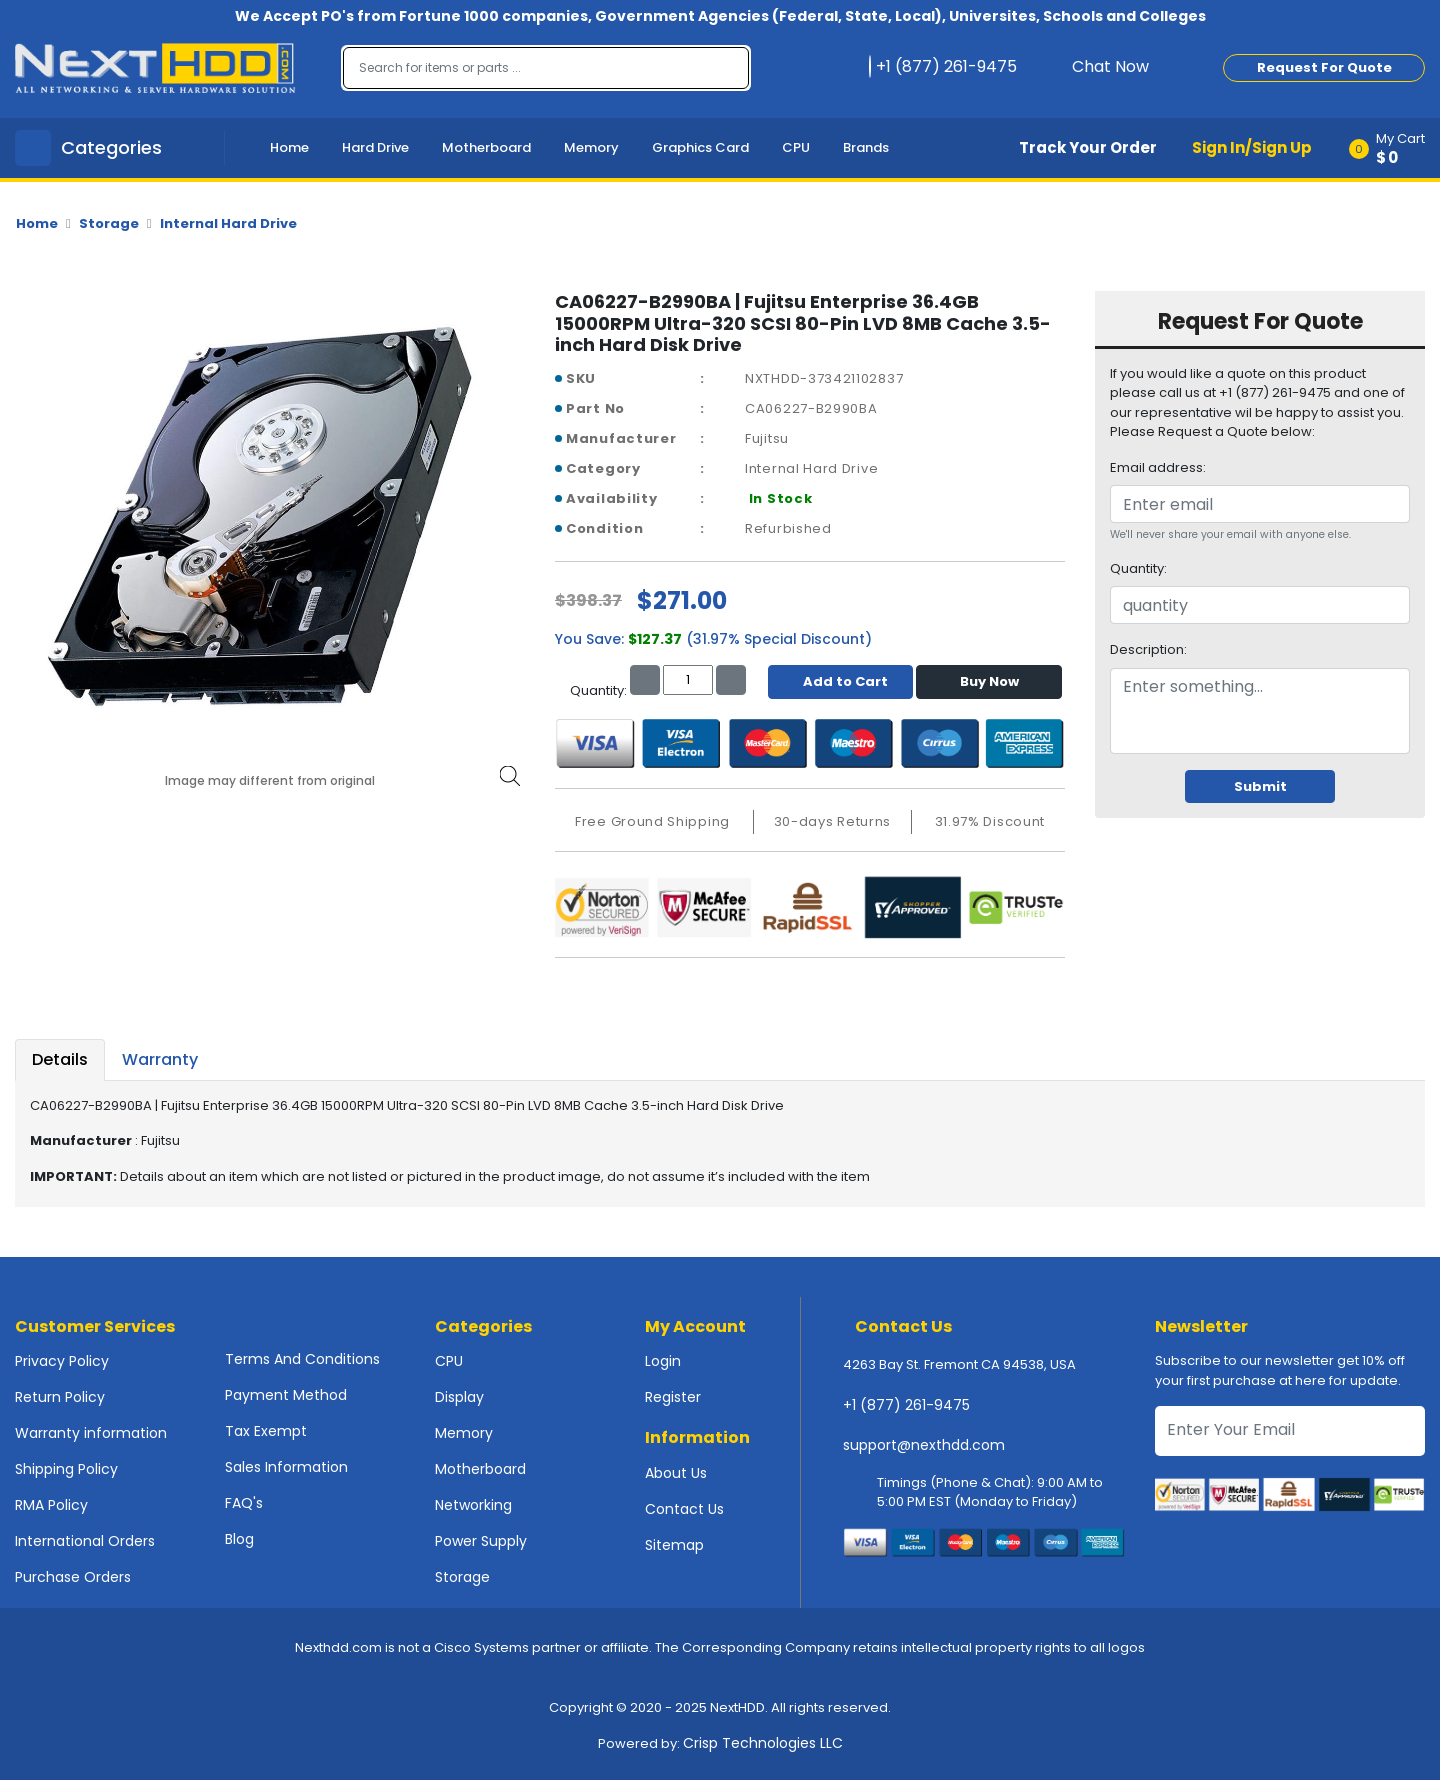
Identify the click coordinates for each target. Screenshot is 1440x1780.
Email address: (1158, 467)
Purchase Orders (73, 1577)
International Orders (85, 1541)
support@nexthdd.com (924, 1445)
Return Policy (60, 1397)
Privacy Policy (62, 1361)
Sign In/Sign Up (1252, 147)
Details (60, 1059)
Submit (1260, 786)
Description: (1148, 649)
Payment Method (286, 1395)
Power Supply (481, 1541)
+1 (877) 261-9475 (906, 1405)
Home (289, 147)
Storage (109, 223)
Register (673, 1397)
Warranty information (91, 1433)
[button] (1393, 148)
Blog (239, 1539)
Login (663, 1361)
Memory (591, 147)
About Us (676, 1473)
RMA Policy (51, 1505)
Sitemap (674, 1545)
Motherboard (486, 147)
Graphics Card (700, 147)
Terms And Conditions (302, 1359)
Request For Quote (1324, 67)
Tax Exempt (266, 1431)
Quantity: (1138, 568)
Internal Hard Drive (228, 223)
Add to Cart (840, 681)
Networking (473, 1505)
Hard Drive (375, 147)
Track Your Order (1088, 147)
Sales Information (286, 1467)
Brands (866, 147)
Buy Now (989, 681)
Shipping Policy (66, 1469)
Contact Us (684, 1509)
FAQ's (244, 1503)
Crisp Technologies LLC (763, 1743)
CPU (796, 147)
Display (459, 1397)
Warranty (160, 1059)
